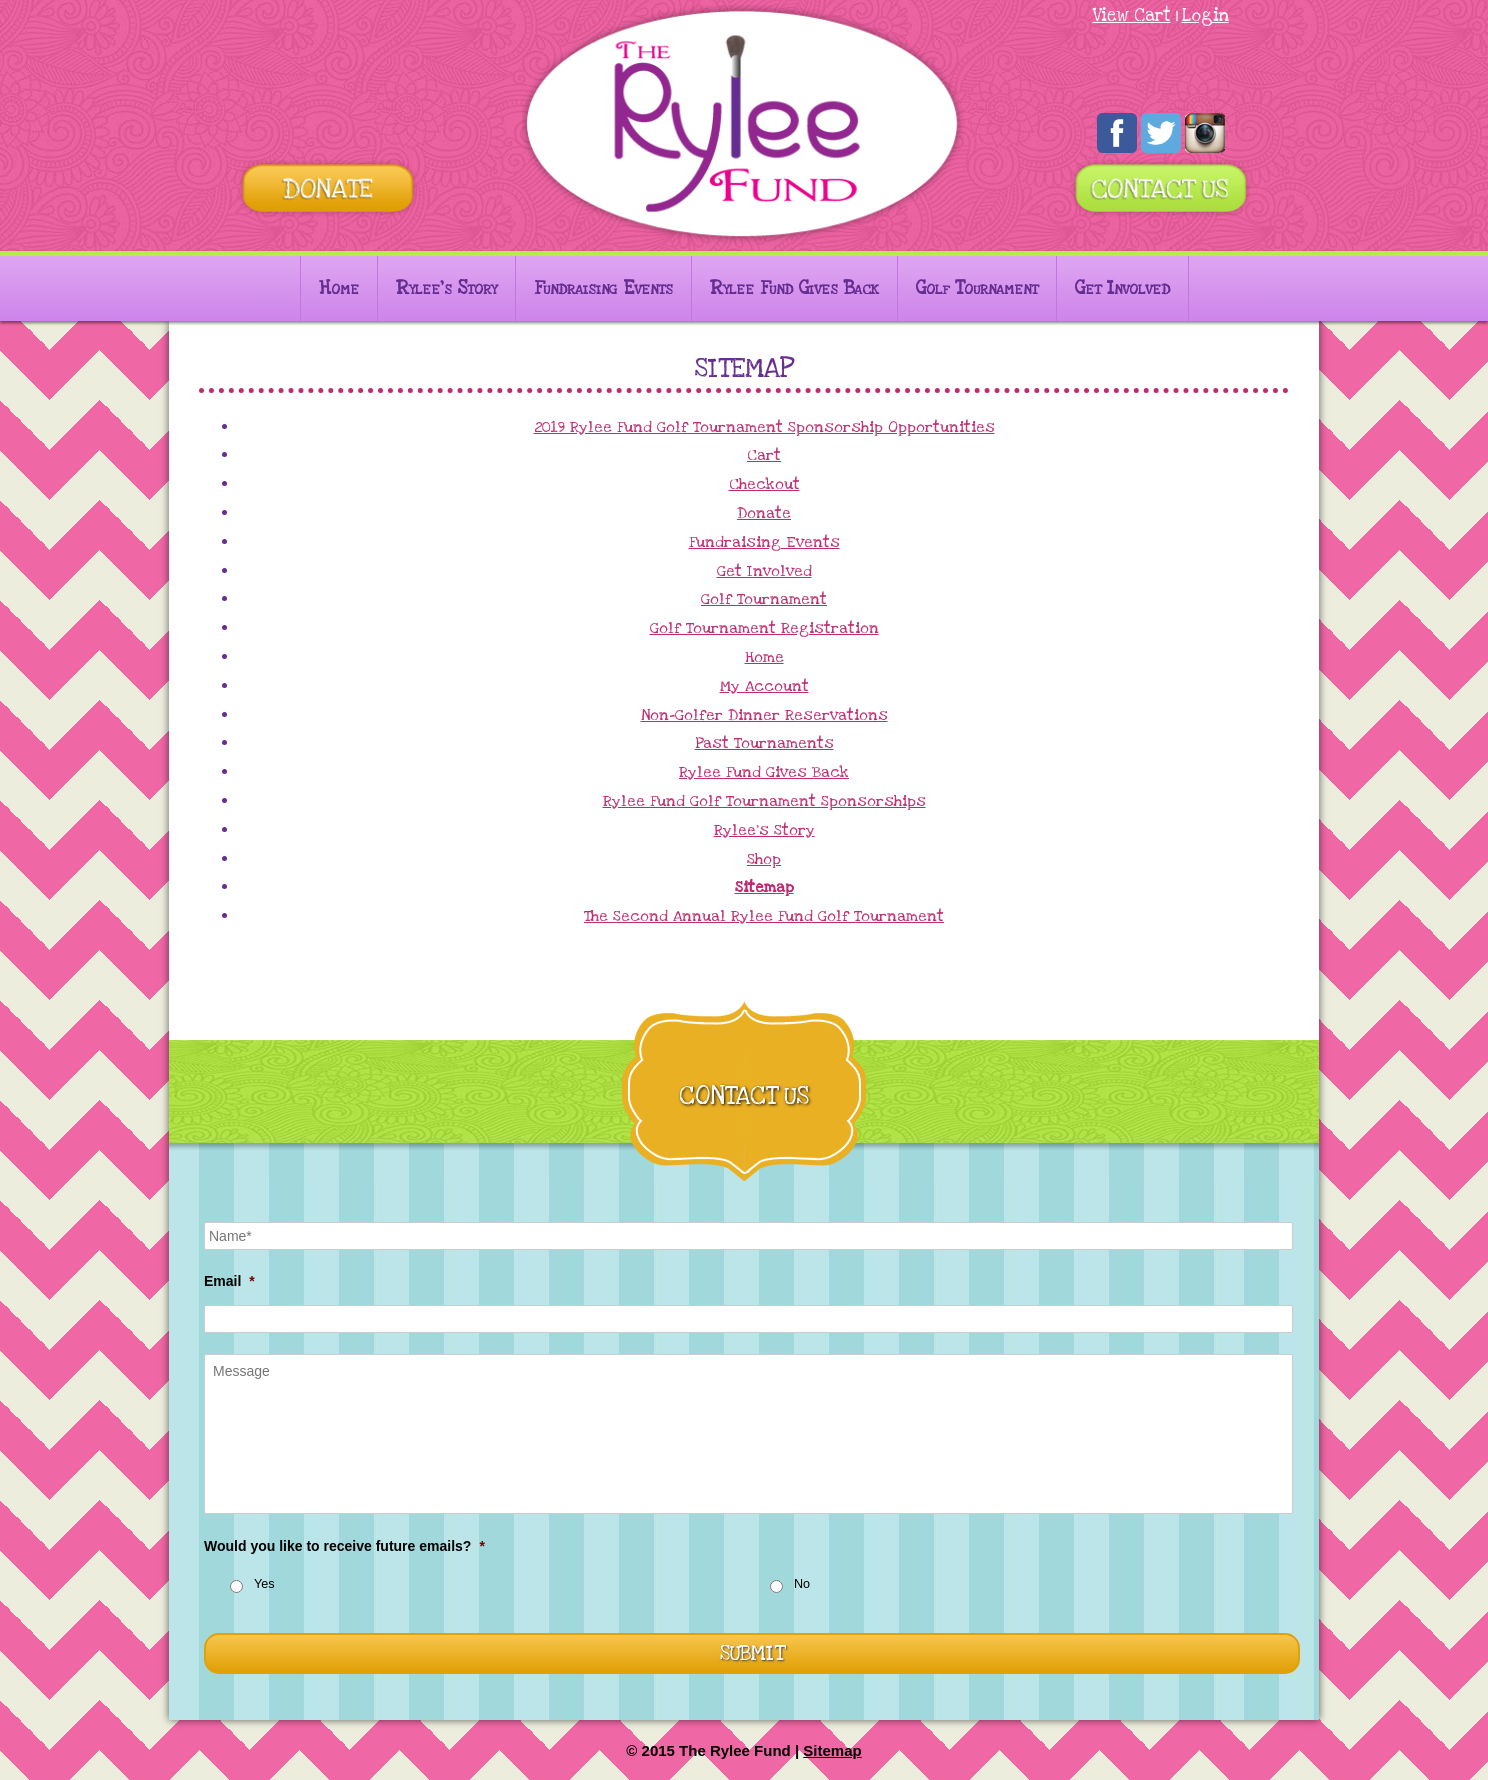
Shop (764, 859)
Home (339, 288)
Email (229, 1281)
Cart (764, 455)
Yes (264, 1584)
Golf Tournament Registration (764, 628)
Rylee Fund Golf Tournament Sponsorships (764, 801)
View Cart (1132, 15)
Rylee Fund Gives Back (794, 288)
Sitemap (764, 887)
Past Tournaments (764, 743)
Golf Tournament (977, 288)
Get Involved (1122, 288)
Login (1205, 15)
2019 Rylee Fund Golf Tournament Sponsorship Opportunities (764, 427)
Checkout (764, 484)
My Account (764, 686)
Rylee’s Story (446, 288)
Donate (764, 513)
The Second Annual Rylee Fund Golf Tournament (764, 916)
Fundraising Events (603, 288)
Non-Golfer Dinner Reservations (764, 715)
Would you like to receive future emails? (344, 1546)
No (802, 1584)
